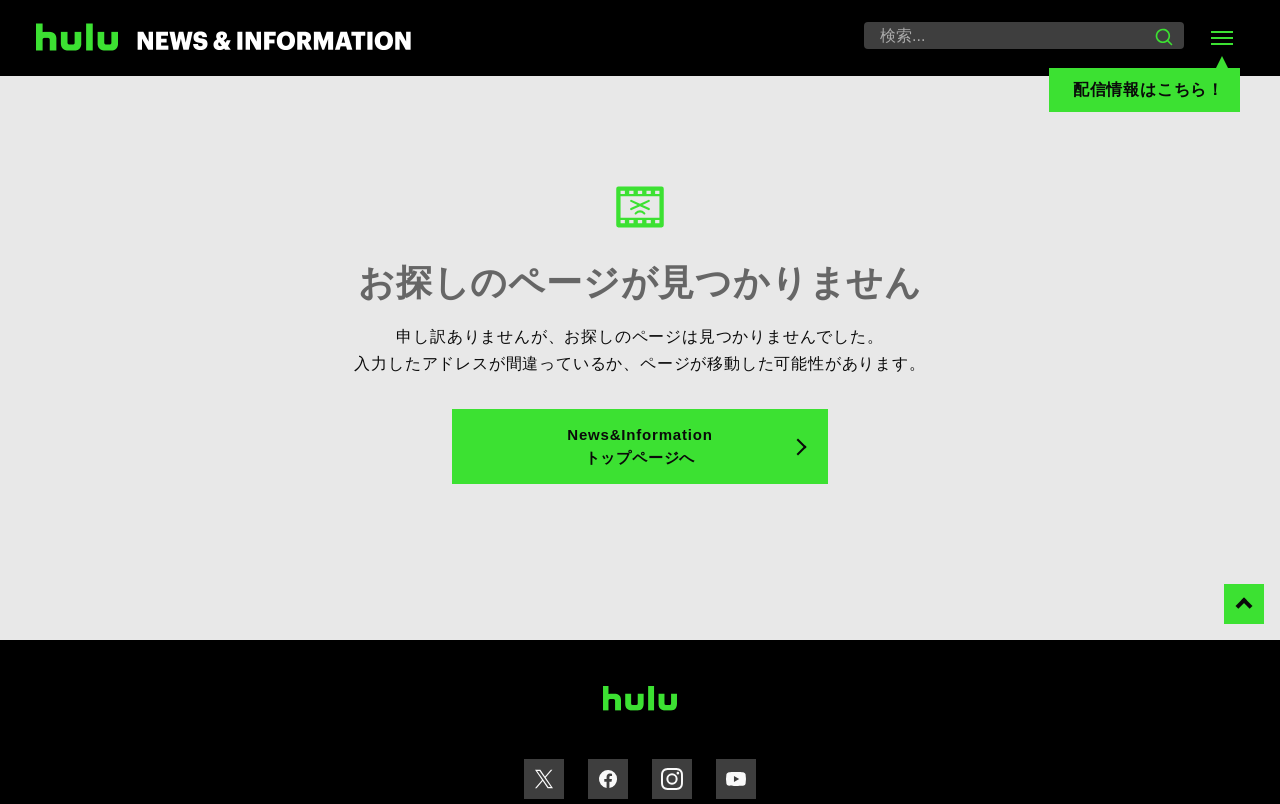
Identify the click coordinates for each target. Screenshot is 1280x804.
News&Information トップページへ (639, 446)
